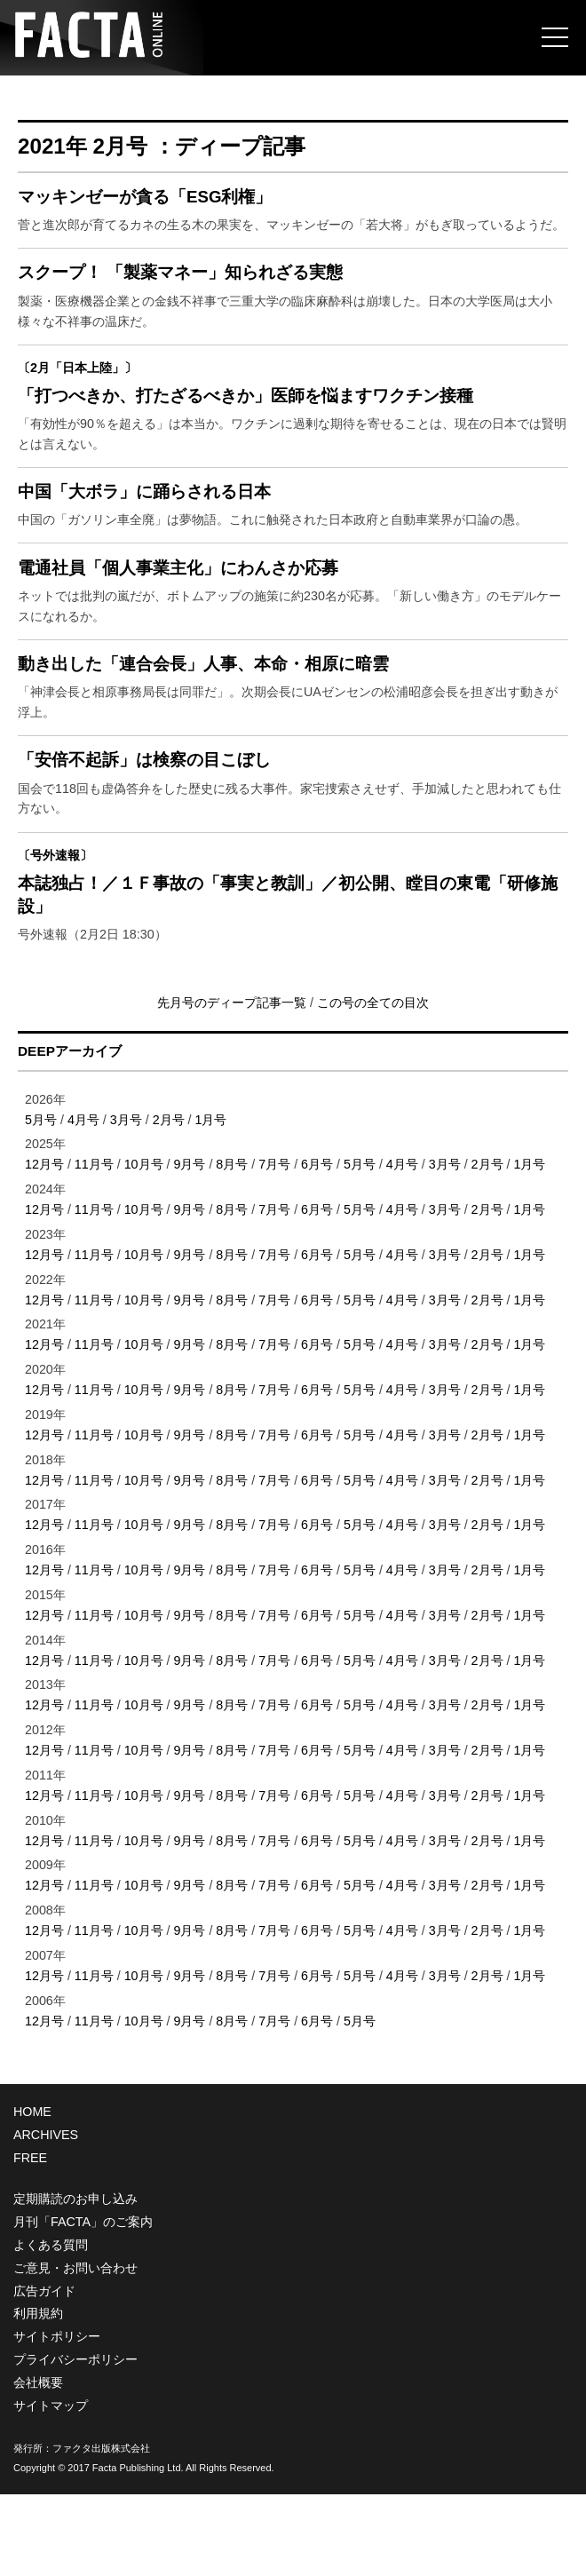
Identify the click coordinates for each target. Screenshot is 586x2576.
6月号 (317, 1247)
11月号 (94, 1247)
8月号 (232, 1247)
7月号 (274, 1247)
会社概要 (38, 2464)
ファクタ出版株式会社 (101, 2529)
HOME (32, 2194)
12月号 (44, 1247)
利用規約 (38, 2396)
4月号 (83, 1201)
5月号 (41, 1201)
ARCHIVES (45, 2217)
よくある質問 (50, 2326)
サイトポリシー (56, 2419)
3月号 (126, 1201)
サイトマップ (50, 2487)
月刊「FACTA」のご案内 (83, 2303)
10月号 (143, 1247)
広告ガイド (44, 2373)
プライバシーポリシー (75, 2441)
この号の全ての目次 (373, 1084)
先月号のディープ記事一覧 (233, 1084)
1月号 (211, 1201)
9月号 (189, 1247)
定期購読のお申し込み (75, 2280)
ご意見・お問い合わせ (75, 2349)
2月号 (169, 1201)
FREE (30, 2239)
